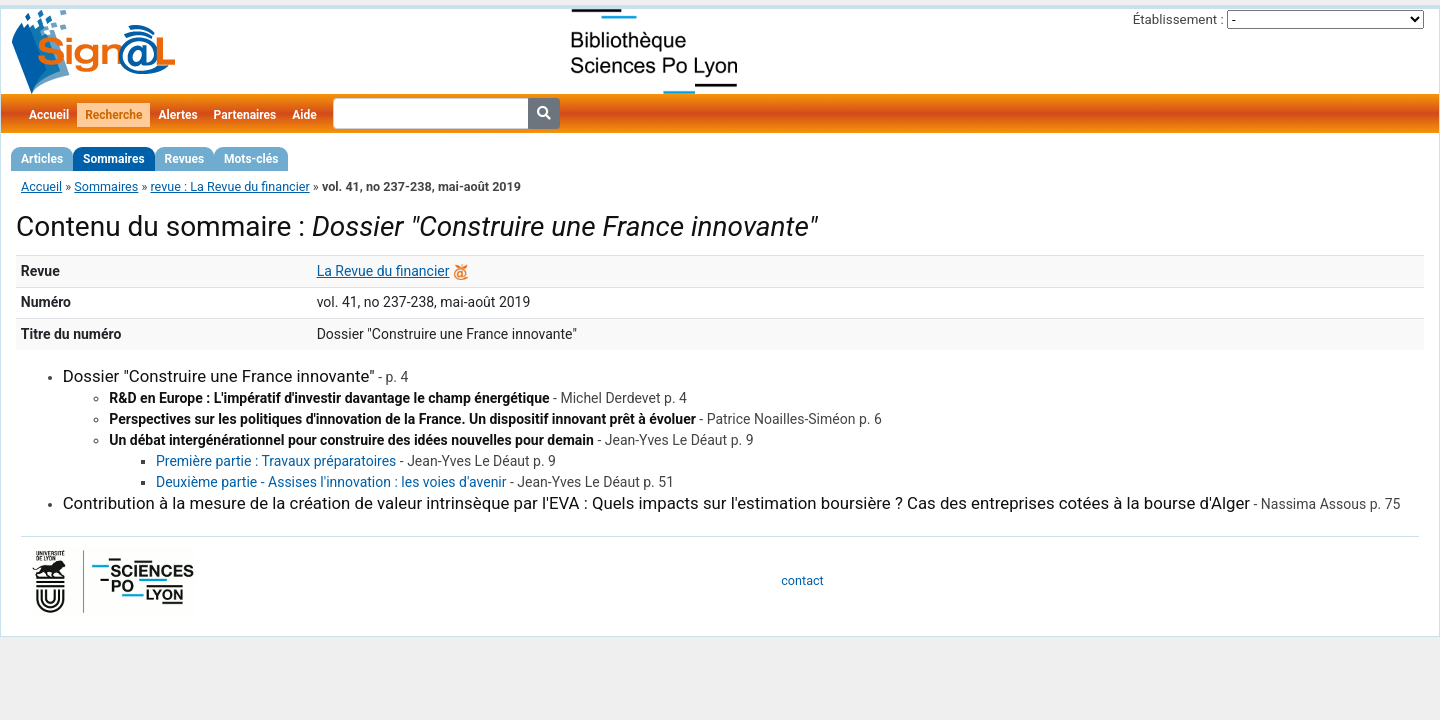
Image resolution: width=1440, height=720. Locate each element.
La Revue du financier (383, 271)
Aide (304, 115)
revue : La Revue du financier (229, 186)
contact (802, 580)
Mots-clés (251, 159)
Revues (185, 159)
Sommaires (113, 159)
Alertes (177, 115)
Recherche (113, 115)
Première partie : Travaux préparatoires (276, 461)
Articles (42, 159)
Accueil (49, 115)
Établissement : (1178, 19)
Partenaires (245, 115)
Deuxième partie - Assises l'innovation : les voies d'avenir (331, 482)
